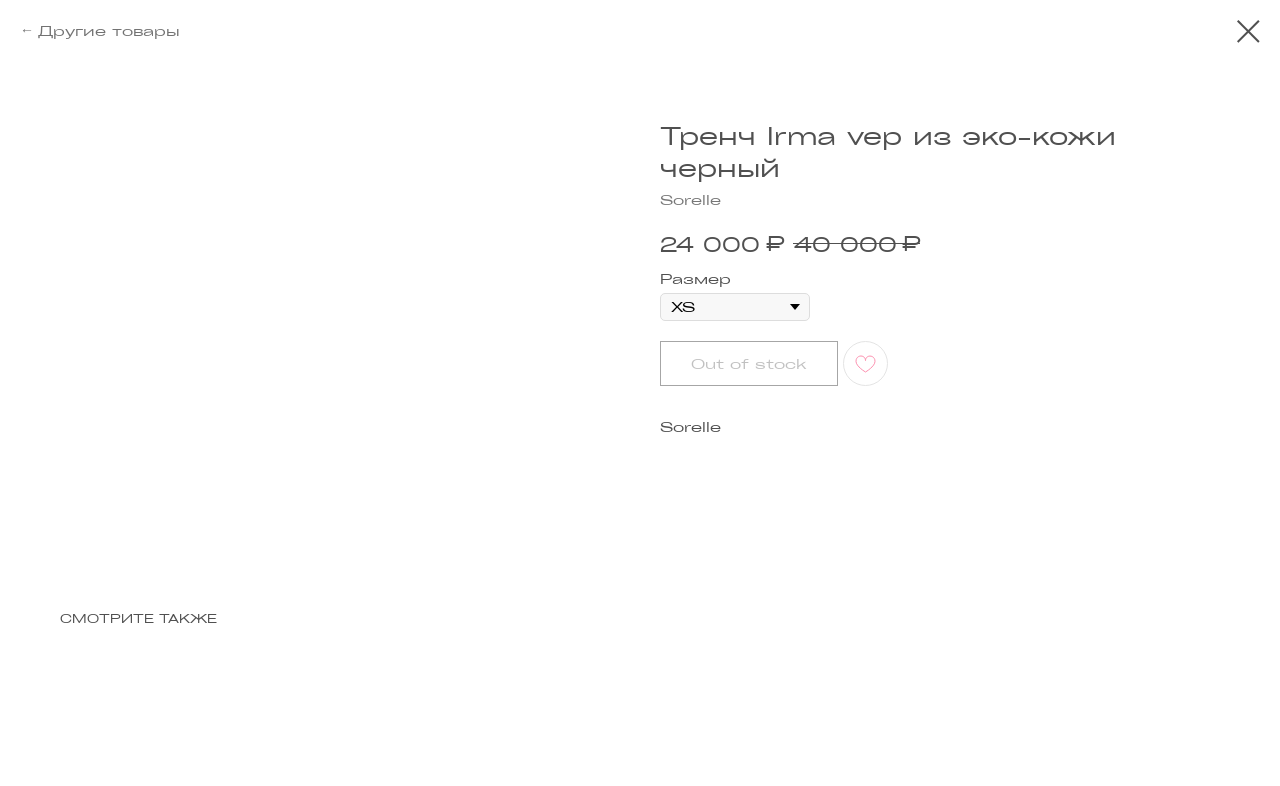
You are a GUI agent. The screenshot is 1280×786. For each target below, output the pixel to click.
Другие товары (109, 30)
